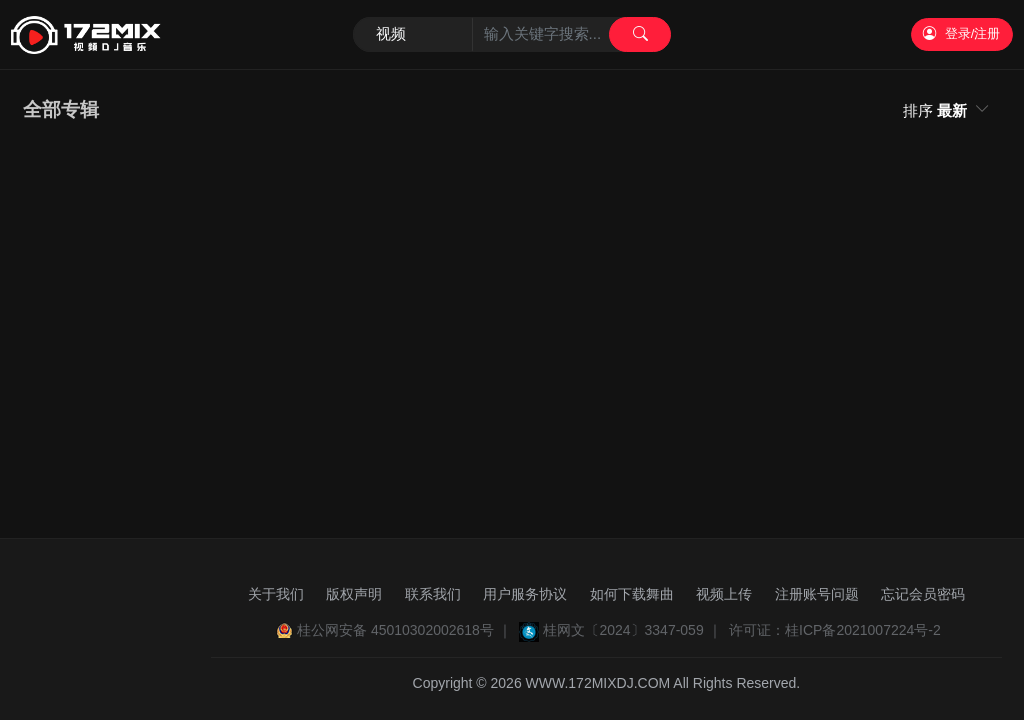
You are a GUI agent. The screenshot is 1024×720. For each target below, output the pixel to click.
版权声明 (354, 594)
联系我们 (433, 594)
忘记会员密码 (923, 594)
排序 (937, 110)
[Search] (512, 35)
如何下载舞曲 (632, 594)
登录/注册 (961, 33)
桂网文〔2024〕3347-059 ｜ (632, 630)
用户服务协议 (525, 594)
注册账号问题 (817, 594)
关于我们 (276, 594)
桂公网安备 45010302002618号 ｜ (404, 630)
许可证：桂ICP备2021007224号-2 (835, 630)
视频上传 (724, 594)
